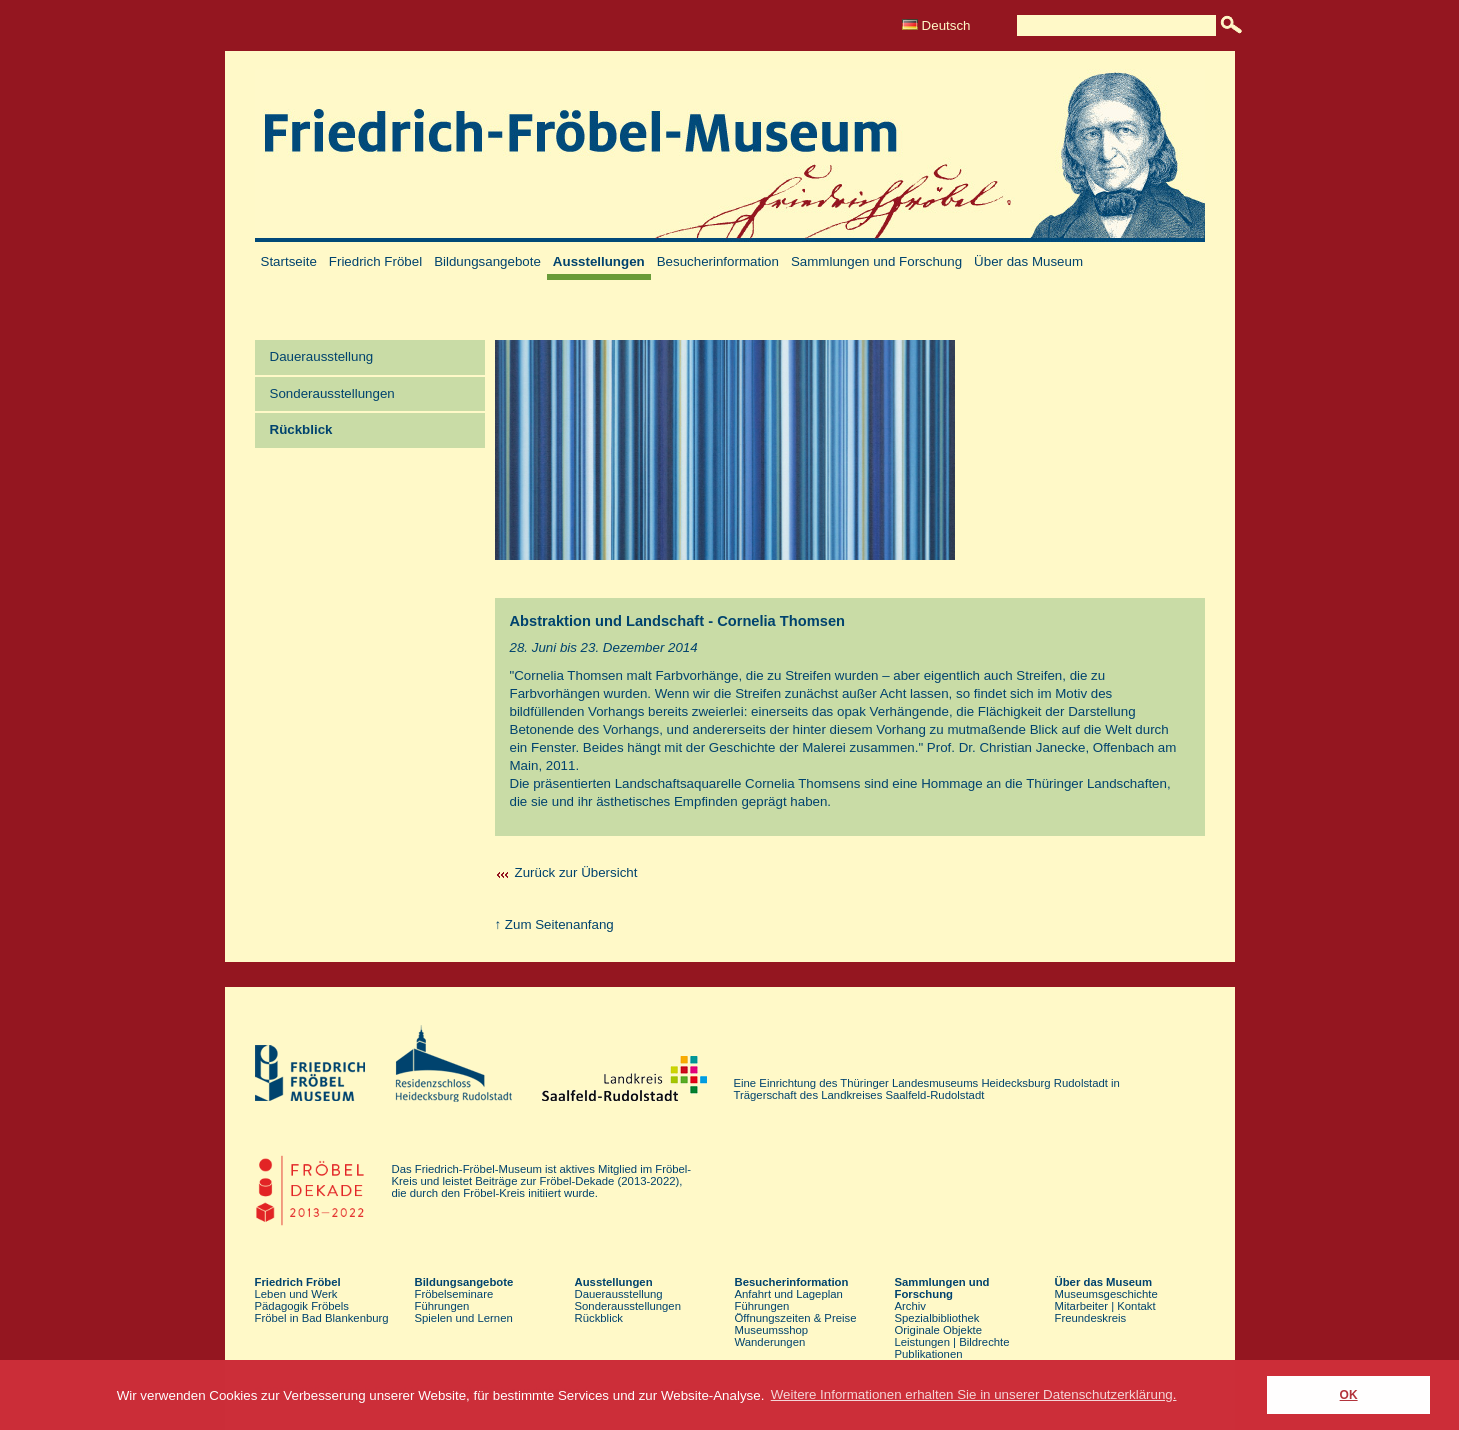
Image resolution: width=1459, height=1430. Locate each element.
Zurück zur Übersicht (576, 872)
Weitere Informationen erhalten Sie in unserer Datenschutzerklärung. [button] (974, 1394)
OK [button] (1349, 1395)
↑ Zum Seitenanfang (554, 924)
